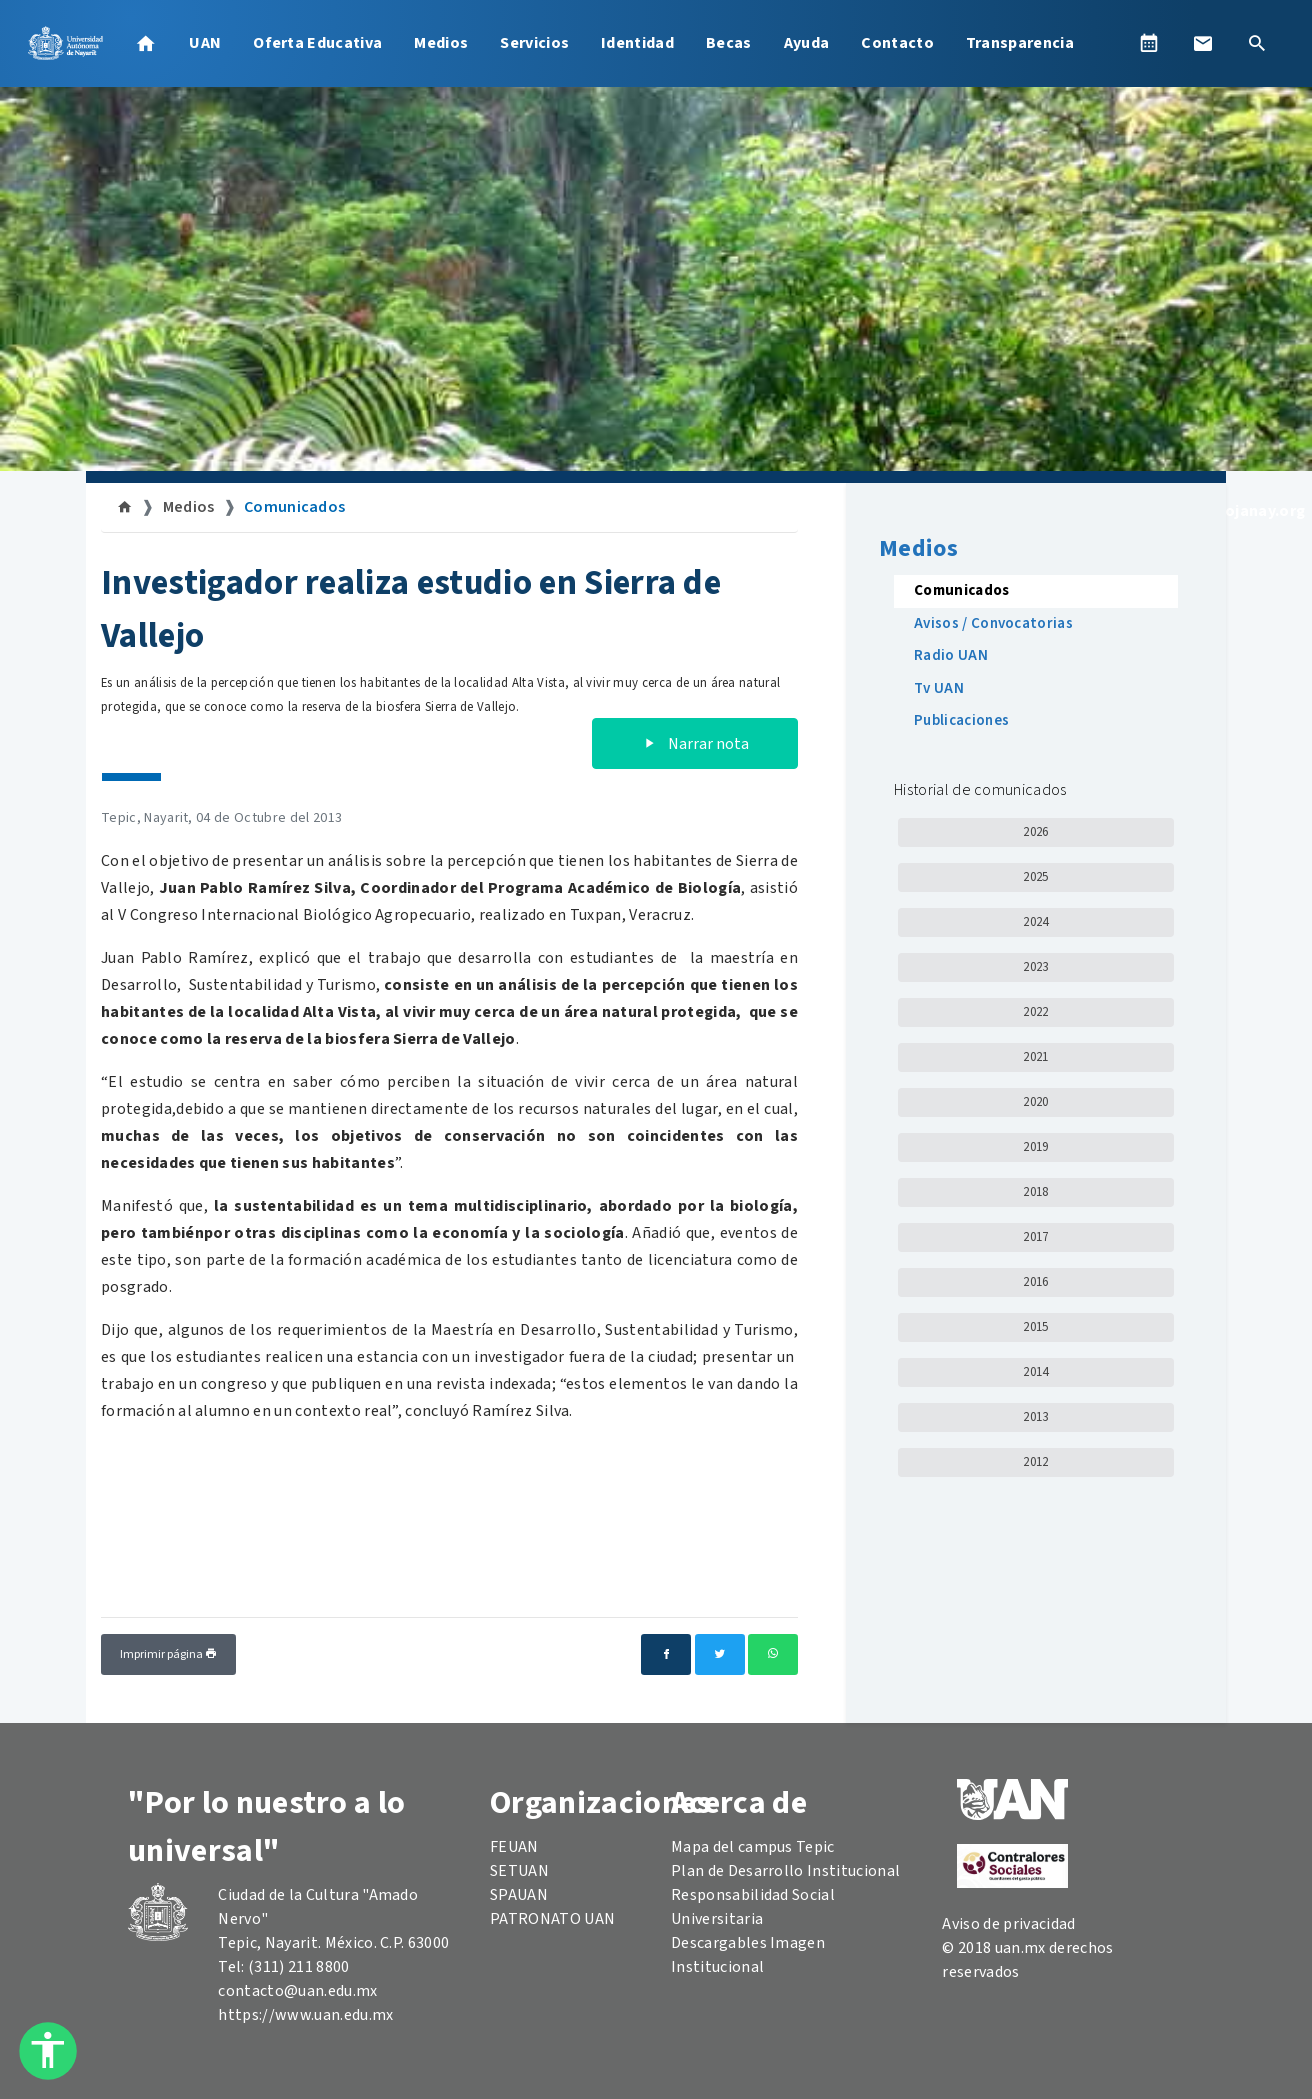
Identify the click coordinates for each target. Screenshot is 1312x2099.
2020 (1035, 1102)
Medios (441, 43)
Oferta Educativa (317, 43)
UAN (205, 43)
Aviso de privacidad (1008, 1924)
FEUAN (514, 1847)
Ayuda (807, 43)
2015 (1035, 1327)
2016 (1035, 1282)
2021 (1035, 1057)
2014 (1035, 1372)
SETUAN (519, 1871)
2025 (1035, 877)
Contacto (897, 43)
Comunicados (295, 507)
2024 (1035, 922)
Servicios (534, 43)
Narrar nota (695, 744)
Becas (729, 43)
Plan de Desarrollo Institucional (785, 1871)
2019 (1035, 1147)
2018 (1035, 1192)
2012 (1035, 1462)
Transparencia (1020, 43)
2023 (1035, 967)
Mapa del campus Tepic (753, 1847)
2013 (1035, 1417)
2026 (1035, 832)
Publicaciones (961, 720)
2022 (1035, 1012)
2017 (1035, 1237)
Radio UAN (951, 655)
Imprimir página (168, 1654)
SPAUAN (519, 1895)
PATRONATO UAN (552, 1919)
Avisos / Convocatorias (993, 623)
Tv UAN (939, 688)
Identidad (637, 43)
